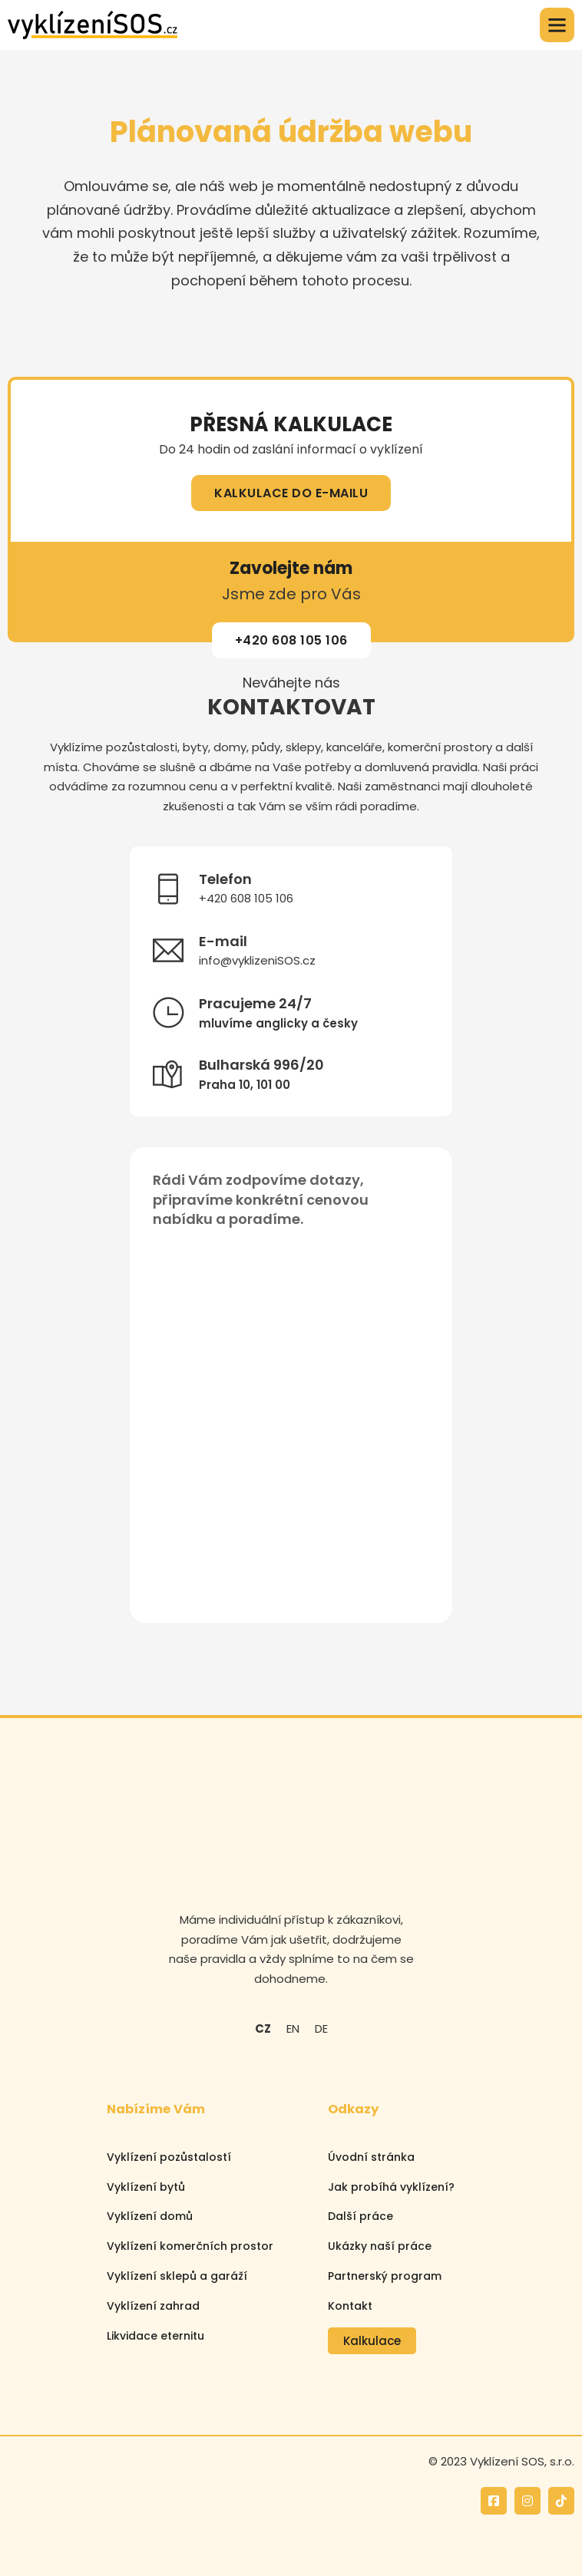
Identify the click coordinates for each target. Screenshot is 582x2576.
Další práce (360, 2216)
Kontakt (350, 2306)
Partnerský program (384, 2276)
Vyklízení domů (150, 2216)
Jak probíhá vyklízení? (391, 2187)
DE (321, 2028)
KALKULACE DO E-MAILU (291, 493)
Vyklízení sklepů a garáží (177, 2276)
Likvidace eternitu (155, 2335)
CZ (263, 2028)
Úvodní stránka (371, 2157)
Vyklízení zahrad (153, 2306)
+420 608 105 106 (291, 640)
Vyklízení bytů (146, 2187)
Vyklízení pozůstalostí (169, 2157)
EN (292, 2028)
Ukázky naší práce (380, 2246)
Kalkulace (372, 2341)
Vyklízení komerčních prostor (190, 2246)
